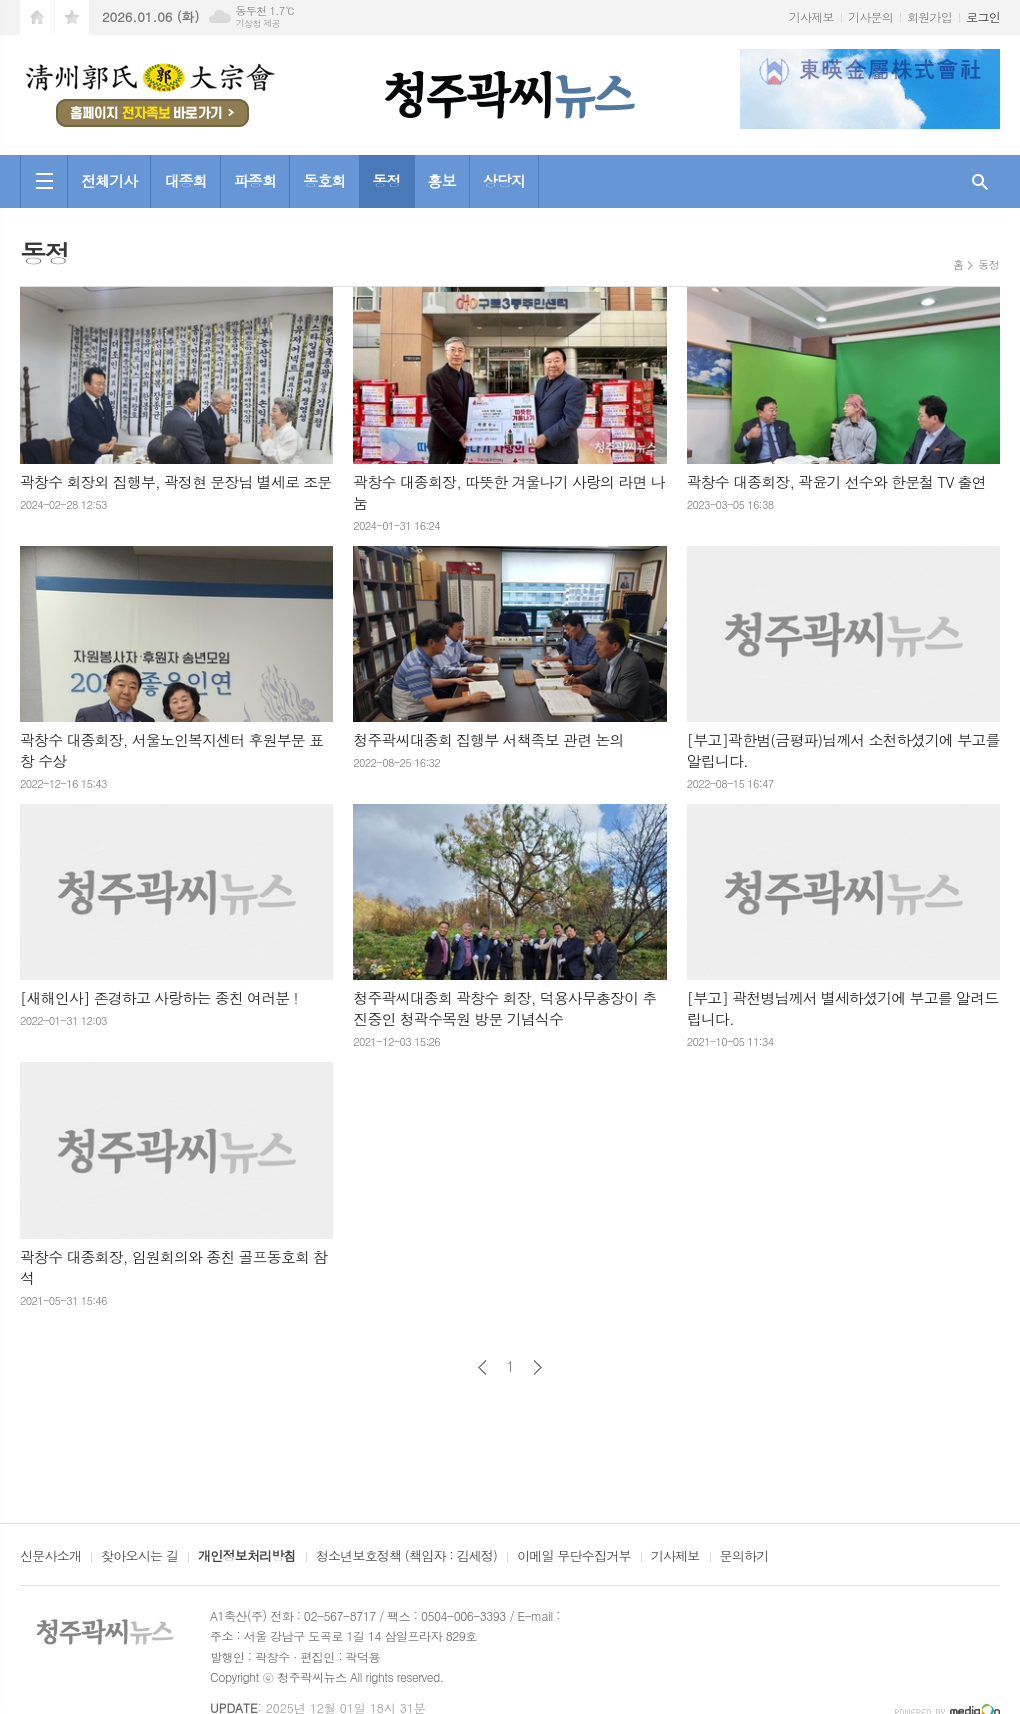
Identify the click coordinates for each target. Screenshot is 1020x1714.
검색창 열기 (980, 181)
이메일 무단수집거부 (574, 1557)
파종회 (255, 180)
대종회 (185, 180)
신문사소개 (50, 1557)
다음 (537, 1367)
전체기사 (109, 180)
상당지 (504, 180)
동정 (386, 180)
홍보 (442, 180)
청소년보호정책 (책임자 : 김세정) (406, 1557)
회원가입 (929, 16)
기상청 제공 (257, 23)
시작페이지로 (37, 17)
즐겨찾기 (72, 17)
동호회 (324, 180)
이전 (482, 1367)
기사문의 (870, 16)
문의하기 (744, 1557)
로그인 (983, 16)
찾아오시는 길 (139, 1557)
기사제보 (811, 16)
